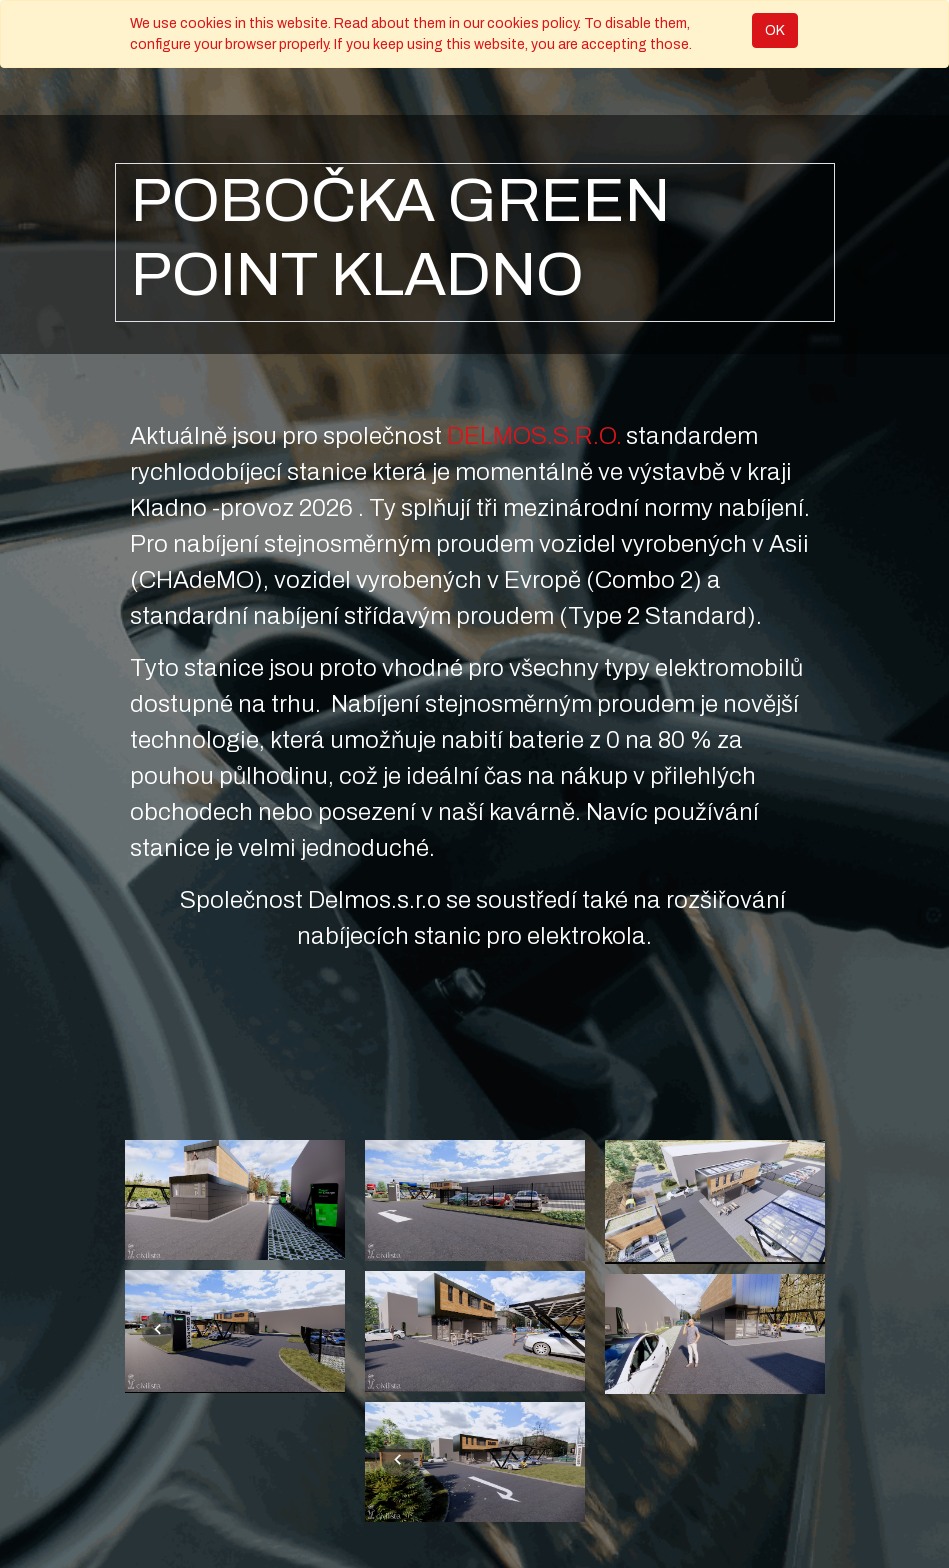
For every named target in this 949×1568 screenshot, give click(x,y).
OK (775, 30)
